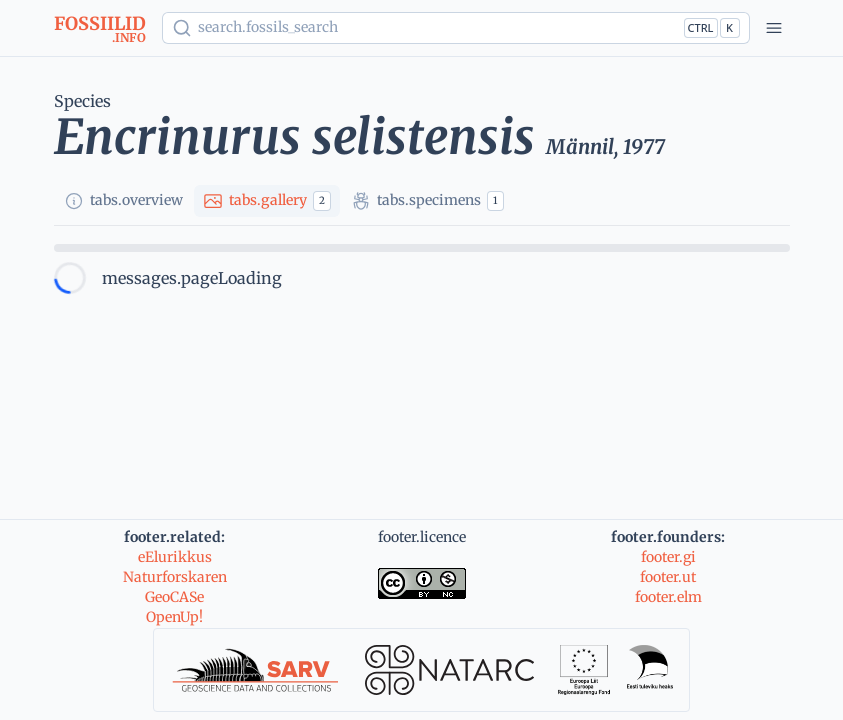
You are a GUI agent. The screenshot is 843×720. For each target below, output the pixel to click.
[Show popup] (456, 28)
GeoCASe (174, 597)
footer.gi (668, 557)
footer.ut (668, 577)
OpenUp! (174, 617)
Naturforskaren (175, 577)
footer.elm (668, 597)
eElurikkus (175, 557)
